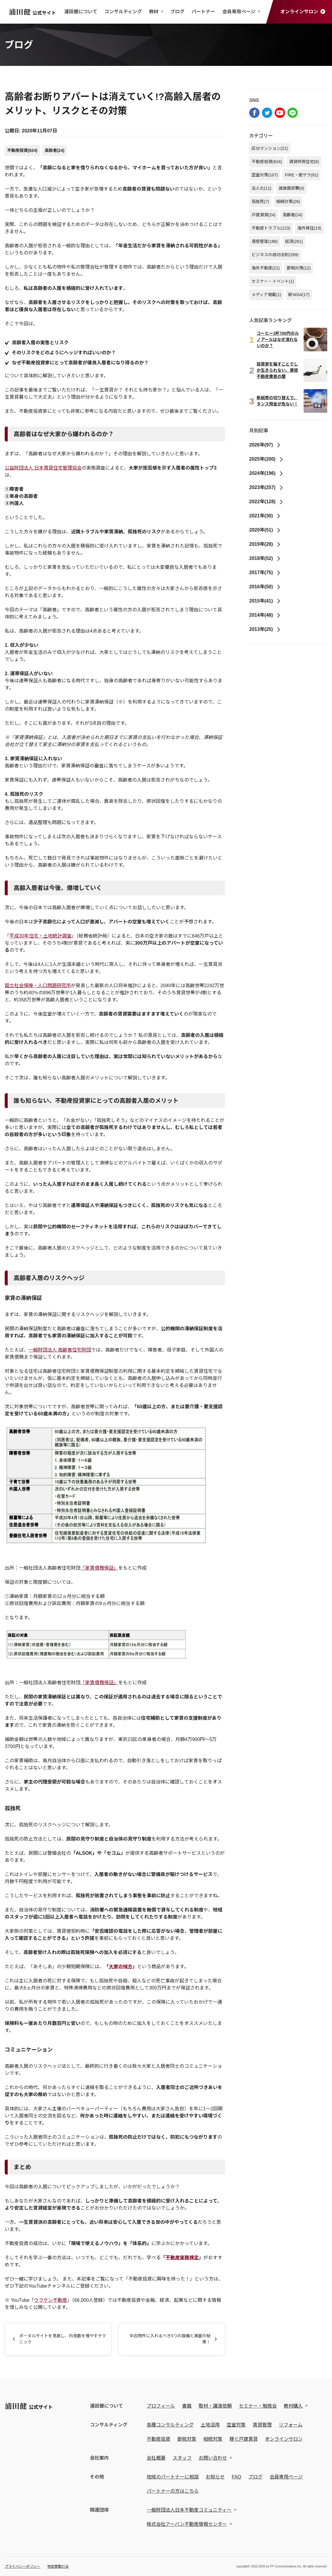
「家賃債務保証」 (99, 1567)
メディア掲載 (266, 294)
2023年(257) (266, 487)
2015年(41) (265, 600)
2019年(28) (265, 544)
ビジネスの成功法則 (275, 254)
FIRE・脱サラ (301, 175)
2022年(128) (266, 501)
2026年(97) (265, 444)
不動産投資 (22, 150)
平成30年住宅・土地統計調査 (40, 935)
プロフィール (161, 2405)
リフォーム (290, 2424)
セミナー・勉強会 (258, 2405)
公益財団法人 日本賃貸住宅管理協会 (43, 467)
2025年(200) (266, 459)
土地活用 (210, 2424)
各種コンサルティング (170, 2424)
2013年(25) (265, 629)
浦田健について (80, 11)
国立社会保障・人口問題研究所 (38, 985)
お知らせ (215, 2476)
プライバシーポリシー (22, 2566)
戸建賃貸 (264, 214)
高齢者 (54, 150)
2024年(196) (266, 473)
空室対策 (265, 175)
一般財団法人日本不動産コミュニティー (189, 2509)
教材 (156, 11)
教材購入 (293, 2405)
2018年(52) (265, 558)
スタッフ (182, 2457)
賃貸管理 (262, 2424)
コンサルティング (123, 11)
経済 (294, 241)
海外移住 (309, 228)
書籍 (187, 2405)
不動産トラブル (271, 228)
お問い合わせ (213, 2457)
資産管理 (265, 241)
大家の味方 (120, 1966)
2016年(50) (265, 586)
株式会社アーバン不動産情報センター (187, 2524)
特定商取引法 (58, 2566)
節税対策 (299, 268)
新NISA (299, 294)
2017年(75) (265, 572)
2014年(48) (265, 615)
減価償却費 (291, 188)
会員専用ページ (241, 11)
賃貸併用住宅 (304, 161)
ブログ (177, 11)
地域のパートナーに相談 (173, 2476)
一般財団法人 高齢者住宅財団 (59, 1349)
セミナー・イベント (273, 281)
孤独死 (260, 201)
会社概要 (156, 2457)
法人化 (261, 188)
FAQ (236, 2476)
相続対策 (288, 201)
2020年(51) (265, 529)
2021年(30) (265, 515)
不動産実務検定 (182, 2257)
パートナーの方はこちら (173, 2491)
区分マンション (270, 148)
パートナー (203, 11)
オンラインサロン (302, 11)
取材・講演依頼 (215, 2405)
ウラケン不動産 (50, 2300)
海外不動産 (266, 268)
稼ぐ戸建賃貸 (243, 2439)
